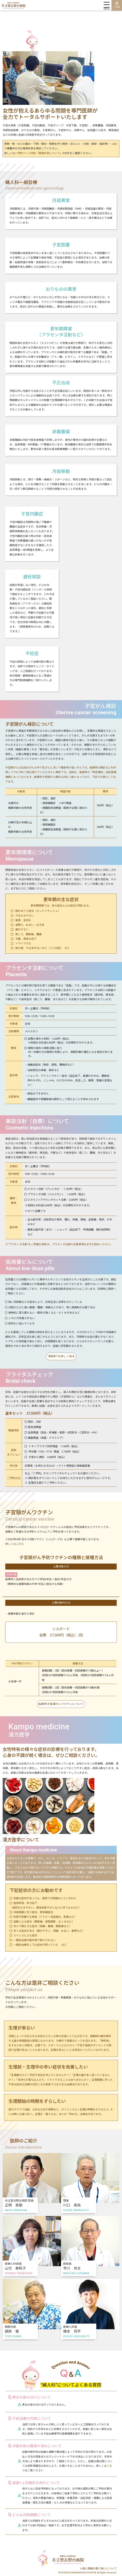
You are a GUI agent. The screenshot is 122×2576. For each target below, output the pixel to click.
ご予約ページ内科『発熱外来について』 (38, 153)
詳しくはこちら (14, 1560)
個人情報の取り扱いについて (99, 2568)
